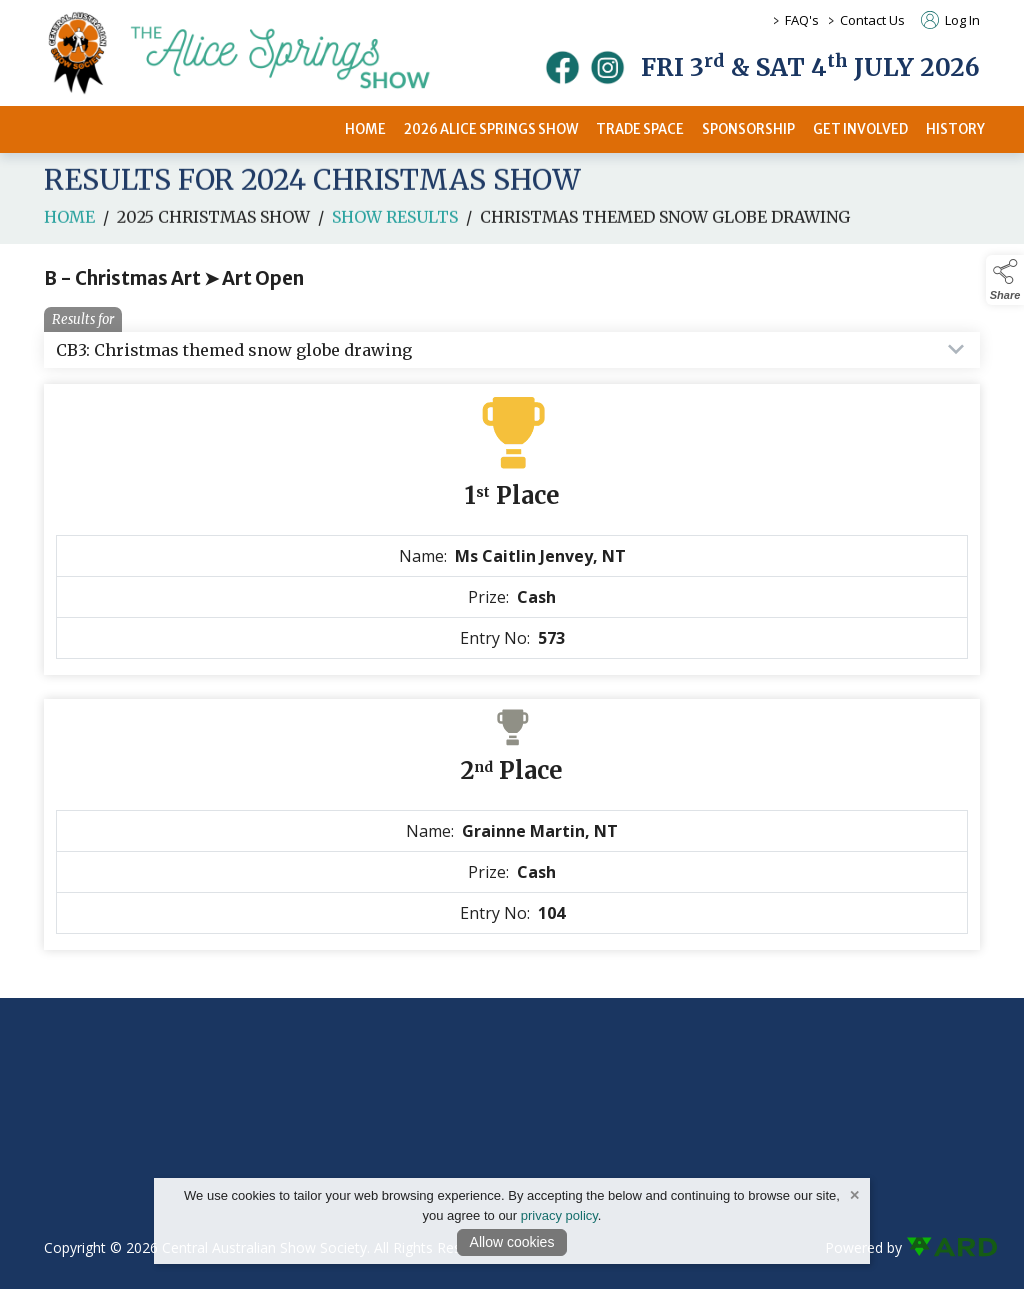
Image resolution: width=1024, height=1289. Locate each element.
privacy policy (559, 1215)
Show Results (395, 222)
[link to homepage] (264, 53)
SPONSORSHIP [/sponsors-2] (748, 129)
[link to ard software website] (943, 1247)
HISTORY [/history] (955, 129)
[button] (1005, 280)
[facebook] (562, 67)
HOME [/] (365, 129)
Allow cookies (512, 1242)
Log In (950, 20)
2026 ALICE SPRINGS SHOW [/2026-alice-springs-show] (491, 129)
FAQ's (802, 20)
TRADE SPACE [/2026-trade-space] (640, 129)
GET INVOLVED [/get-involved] (860, 129)
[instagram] (607, 67)
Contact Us (872, 20)
